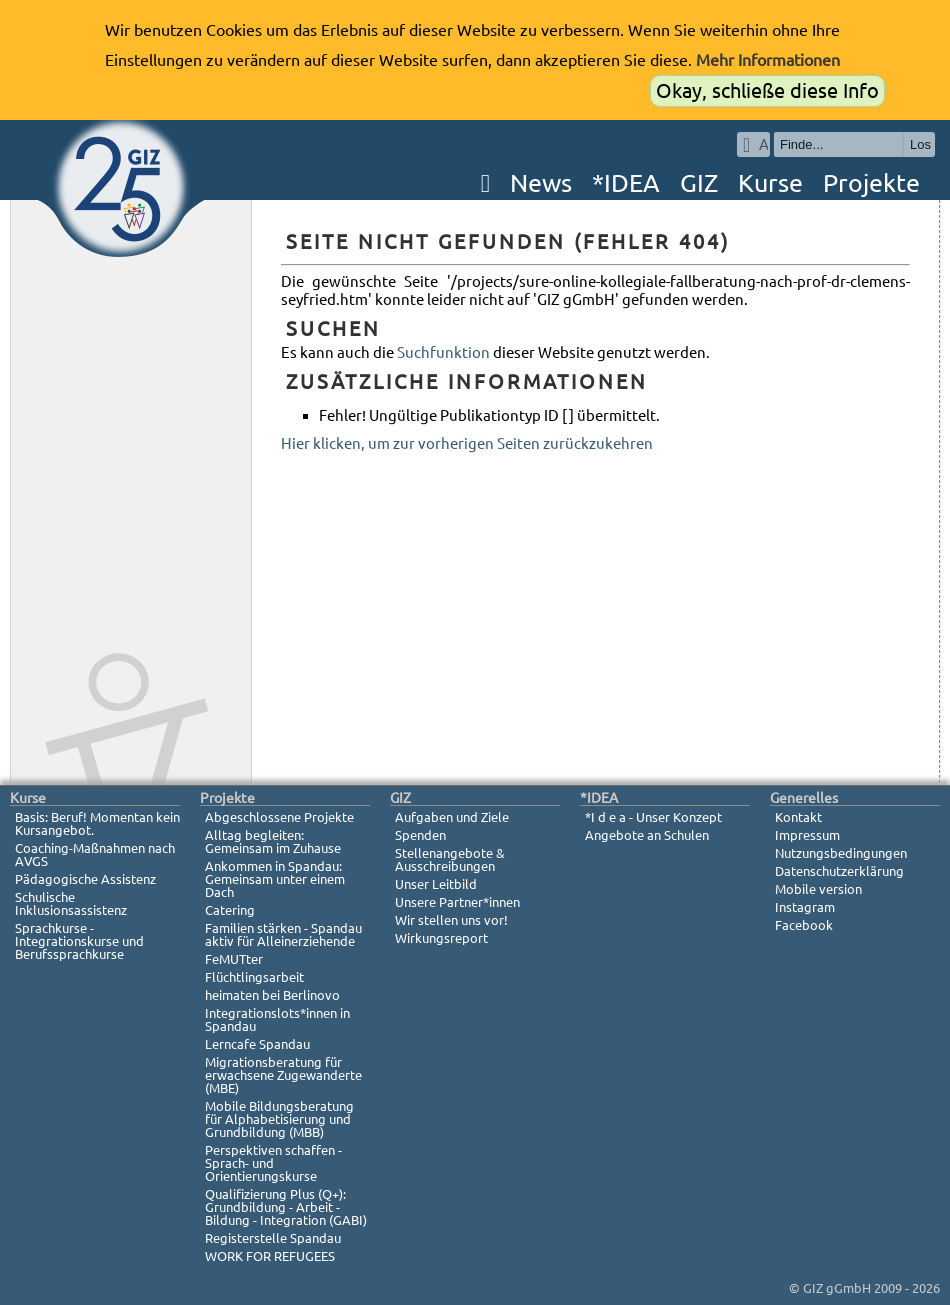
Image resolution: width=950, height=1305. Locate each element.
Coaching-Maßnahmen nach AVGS (95, 854)
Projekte (871, 183)
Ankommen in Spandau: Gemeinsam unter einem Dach (275, 879)
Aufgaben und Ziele (452, 817)
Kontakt (798, 817)
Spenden (420, 835)
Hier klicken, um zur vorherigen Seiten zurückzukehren (467, 443)
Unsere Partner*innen (457, 902)
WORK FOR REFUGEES (270, 1256)
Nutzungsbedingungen (841, 853)
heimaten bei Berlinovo (272, 995)
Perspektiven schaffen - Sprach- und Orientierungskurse (273, 1163)
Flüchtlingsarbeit (254, 977)
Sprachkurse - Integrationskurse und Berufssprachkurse (79, 941)
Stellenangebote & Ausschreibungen (450, 859)
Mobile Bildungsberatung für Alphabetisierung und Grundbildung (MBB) (279, 1119)
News (541, 183)
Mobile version (818, 889)
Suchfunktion (443, 352)
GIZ (699, 183)
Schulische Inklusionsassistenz (71, 903)
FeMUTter (234, 959)
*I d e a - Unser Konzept (653, 817)
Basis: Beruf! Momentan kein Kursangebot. (97, 823)
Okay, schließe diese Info (767, 90)
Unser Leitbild (436, 884)
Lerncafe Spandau (257, 1044)
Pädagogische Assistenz (85, 879)
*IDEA (626, 183)
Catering (230, 910)
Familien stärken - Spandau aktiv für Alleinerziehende (283, 934)
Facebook (804, 925)
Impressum (807, 835)
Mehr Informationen (768, 60)
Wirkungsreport (441, 938)
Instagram (805, 907)
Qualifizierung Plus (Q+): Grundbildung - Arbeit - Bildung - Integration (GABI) (286, 1207)
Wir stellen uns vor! (451, 920)
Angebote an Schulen (647, 835)
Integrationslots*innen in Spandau (277, 1019)
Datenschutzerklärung (839, 871)
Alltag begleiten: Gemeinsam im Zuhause (273, 841)
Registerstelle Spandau (273, 1238)
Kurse (770, 183)
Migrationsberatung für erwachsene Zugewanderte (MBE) (283, 1075)
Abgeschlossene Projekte (279, 817)
